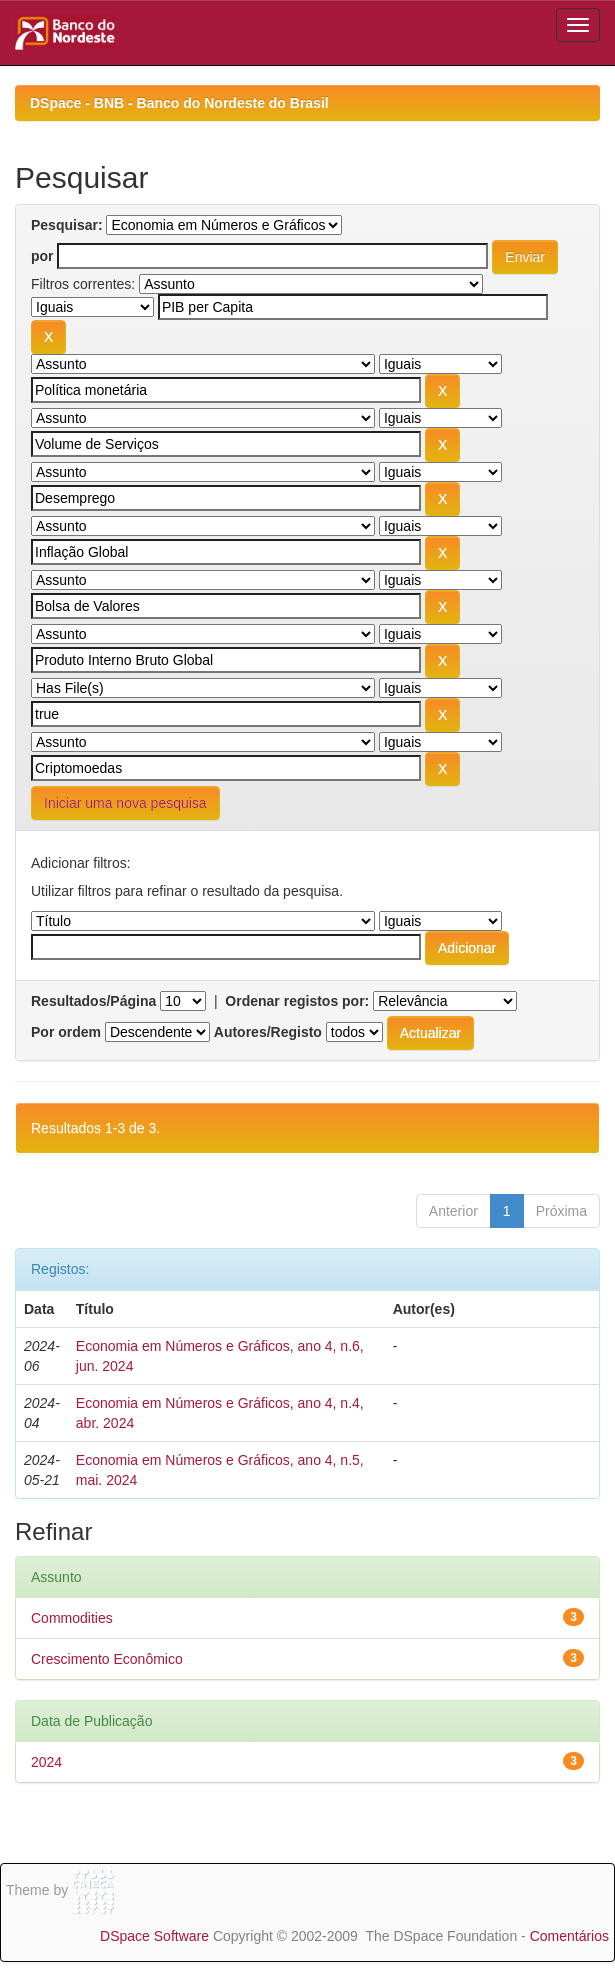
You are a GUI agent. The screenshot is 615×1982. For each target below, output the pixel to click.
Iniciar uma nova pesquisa (125, 803)
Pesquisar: (67, 225)
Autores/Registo (268, 1032)
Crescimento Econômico (107, 1659)
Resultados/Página (93, 1001)
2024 (46, 1762)
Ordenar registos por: (297, 1001)
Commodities (72, 1618)
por (42, 256)
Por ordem (66, 1032)
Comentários (569, 1936)
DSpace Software (154, 1936)
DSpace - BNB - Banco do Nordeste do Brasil (179, 103)
